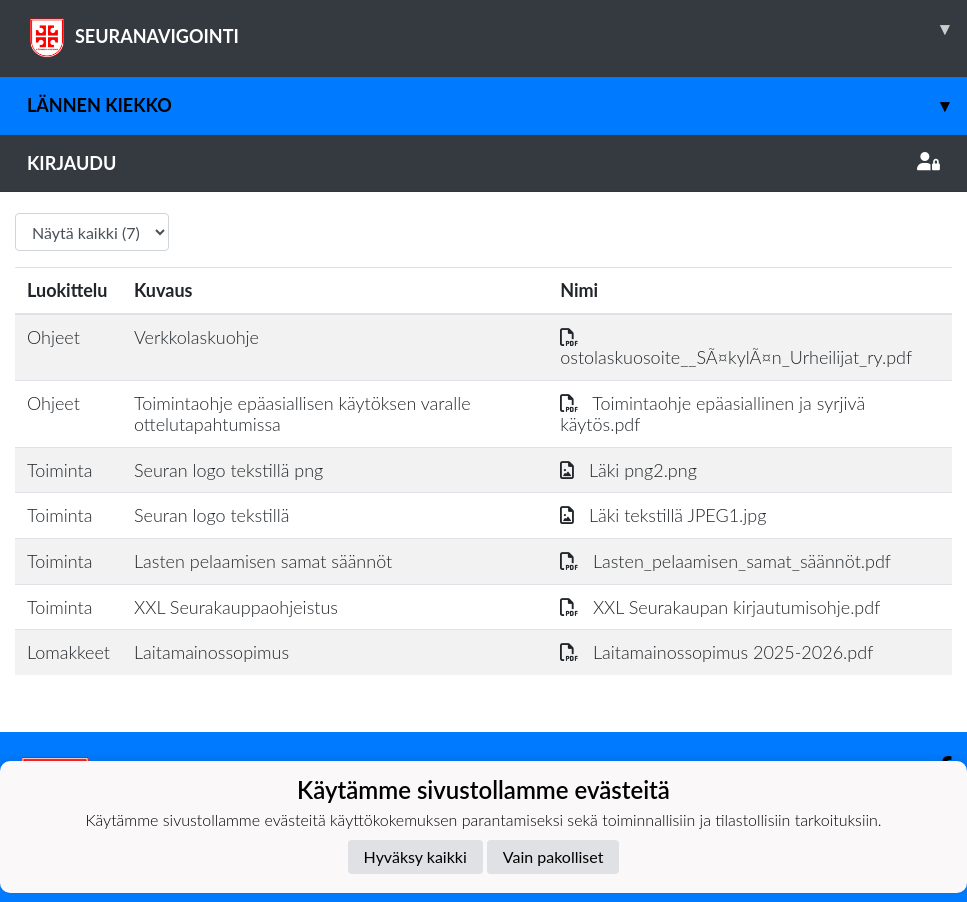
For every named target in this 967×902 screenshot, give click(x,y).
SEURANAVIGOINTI (497, 29)
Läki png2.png (628, 470)
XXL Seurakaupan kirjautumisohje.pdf (720, 607)
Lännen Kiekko (497, 105)
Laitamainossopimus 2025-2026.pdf (716, 652)
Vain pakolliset (553, 856)
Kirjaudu (483, 163)
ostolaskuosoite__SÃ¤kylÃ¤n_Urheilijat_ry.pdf (736, 347)
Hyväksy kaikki (415, 856)
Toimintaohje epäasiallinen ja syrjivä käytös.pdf (712, 413)
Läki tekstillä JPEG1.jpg (663, 515)
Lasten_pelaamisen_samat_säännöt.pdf (725, 561)
